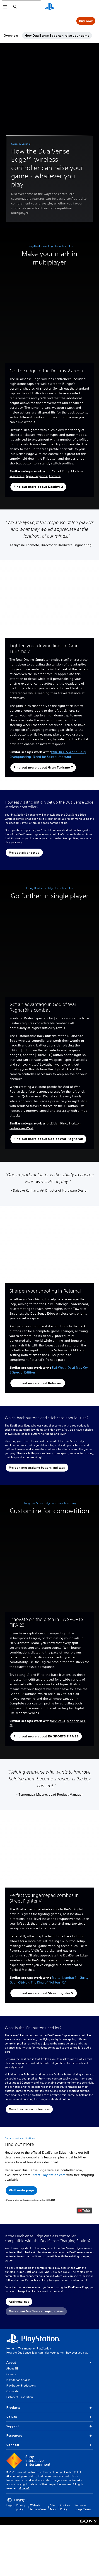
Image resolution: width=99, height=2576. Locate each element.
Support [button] (49, 2494)
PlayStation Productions (21, 2453)
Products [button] (49, 2475)
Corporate (12, 2459)
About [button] (49, 2430)
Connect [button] (49, 2512)
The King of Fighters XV (48, 1982)
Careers (11, 2442)
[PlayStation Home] (49, 7)
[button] (38, 487)
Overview (11, 35)
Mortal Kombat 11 (65, 1978)
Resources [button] (49, 2503)
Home (10, 2416)
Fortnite (55, 476)
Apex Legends (36, 476)
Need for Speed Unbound (52, 757)
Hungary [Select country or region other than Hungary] (18, 2567)
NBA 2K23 (58, 1721)
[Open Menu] (5, 7)
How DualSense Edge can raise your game (57, 35)
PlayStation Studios (18, 2447)
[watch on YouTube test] (84, 2273)
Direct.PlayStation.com (48, 2175)
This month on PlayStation (34, 2416)
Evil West (59, 1368)
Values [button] (49, 2484)
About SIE (12, 2436)
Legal (9, 2573)
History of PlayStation (19, 2464)
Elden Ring (59, 1123)
